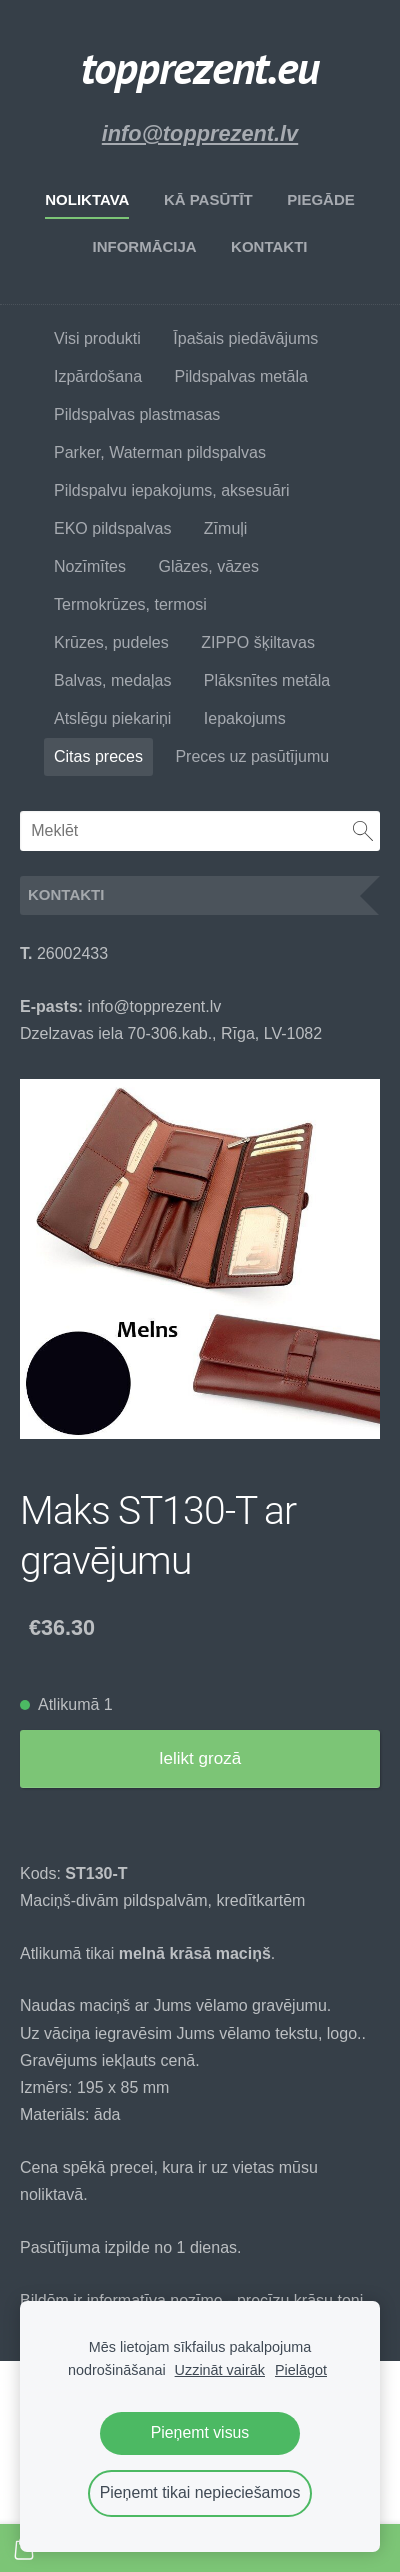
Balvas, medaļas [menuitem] (112, 680)
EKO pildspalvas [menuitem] (112, 528)
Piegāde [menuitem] (321, 199)
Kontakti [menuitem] (269, 246)
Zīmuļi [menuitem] (226, 528)
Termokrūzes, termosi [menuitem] (130, 604)
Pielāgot (301, 2370)
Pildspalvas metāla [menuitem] (241, 376)
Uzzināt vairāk (220, 2370)
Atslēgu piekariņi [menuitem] (112, 718)
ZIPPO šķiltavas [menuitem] (258, 642)
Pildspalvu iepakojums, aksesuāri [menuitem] (172, 490)
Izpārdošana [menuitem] (98, 376)
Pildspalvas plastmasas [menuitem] (137, 414)
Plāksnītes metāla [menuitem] (267, 680)
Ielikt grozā (200, 1758)
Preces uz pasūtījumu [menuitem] (252, 756)
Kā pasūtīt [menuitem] (208, 199)
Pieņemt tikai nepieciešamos (200, 2492)
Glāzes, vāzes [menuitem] (208, 566)
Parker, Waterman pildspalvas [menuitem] (160, 452)
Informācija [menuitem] (144, 246)
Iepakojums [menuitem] (245, 718)
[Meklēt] (200, 831)
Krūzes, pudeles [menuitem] (111, 642)
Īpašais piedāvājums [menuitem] (245, 338)
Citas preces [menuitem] (98, 756)
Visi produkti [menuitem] (97, 338)
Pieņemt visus (200, 2432)
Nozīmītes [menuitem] (90, 566)
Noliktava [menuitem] (87, 199)
